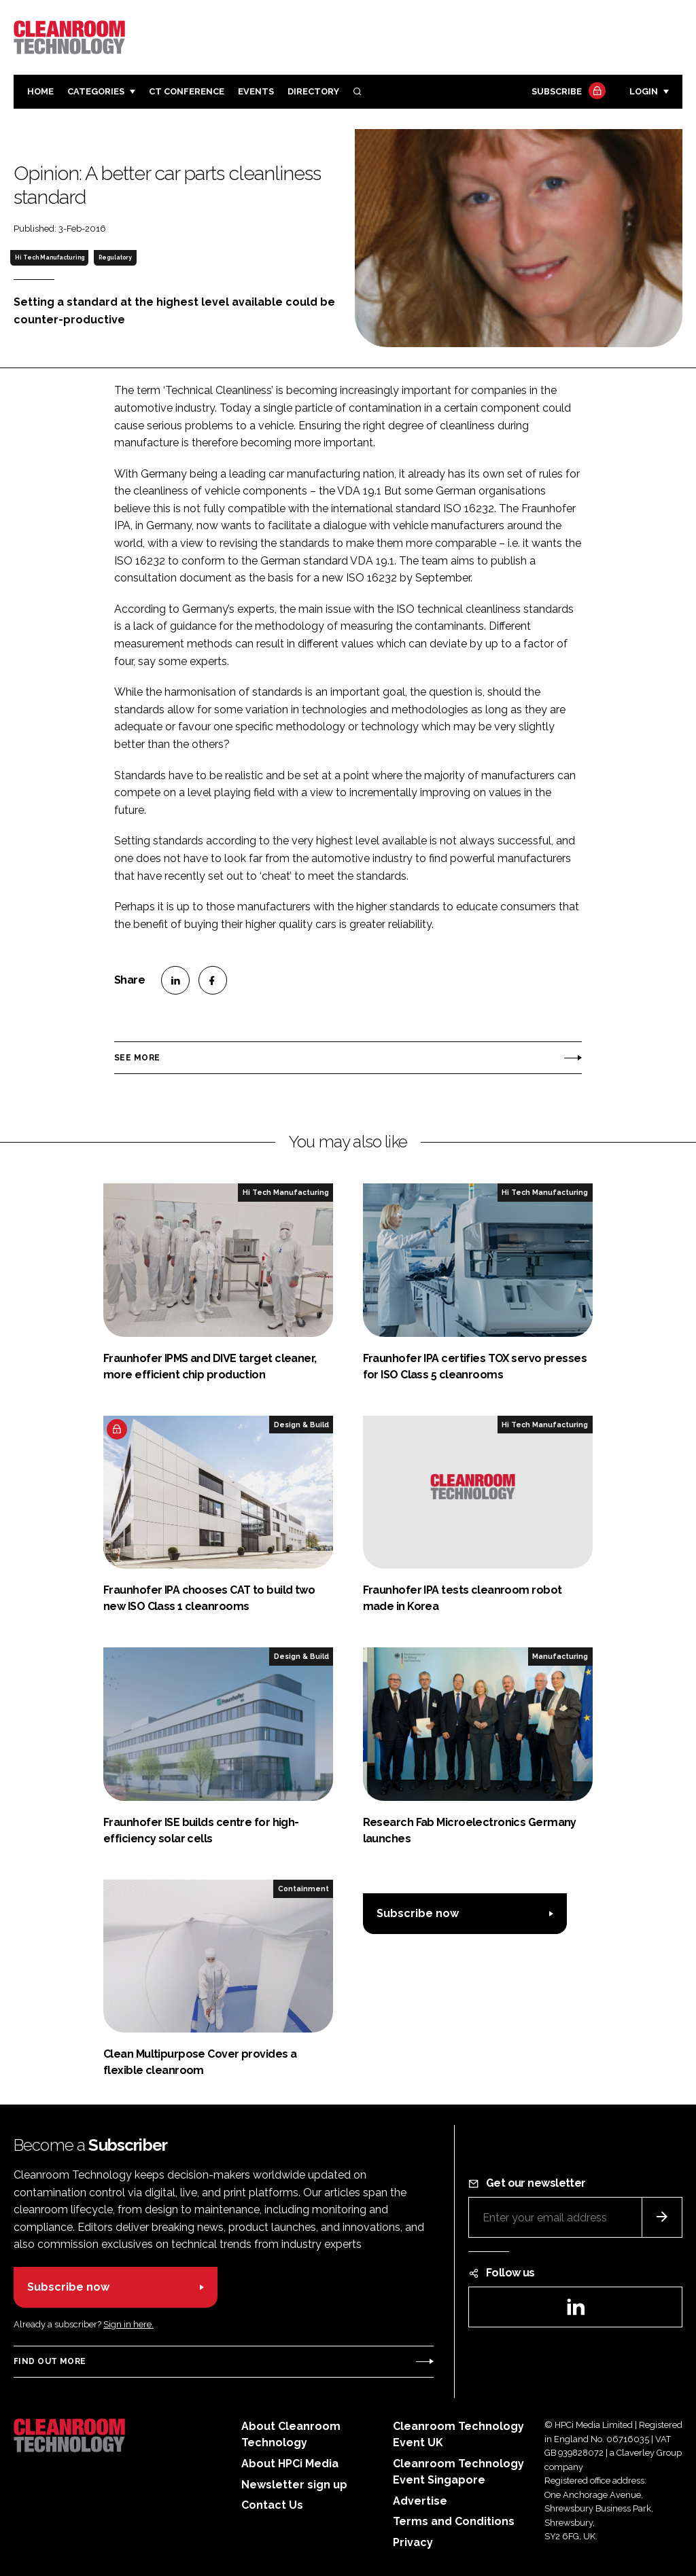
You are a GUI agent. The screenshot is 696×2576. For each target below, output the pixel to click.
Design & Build (301, 1424)
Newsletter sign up (294, 2484)
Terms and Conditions (454, 2521)
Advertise (420, 2500)
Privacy (413, 2542)
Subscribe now (418, 1913)
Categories (95, 91)
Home (40, 91)
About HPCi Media (289, 2463)
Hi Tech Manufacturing (49, 257)
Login (643, 91)
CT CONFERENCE (186, 91)
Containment (303, 1888)
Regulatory (115, 257)
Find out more (50, 2361)
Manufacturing (560, 1656)
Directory (313, 91)
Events (256, 91)
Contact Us (272, 2505)
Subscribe (567, 92)
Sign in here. (128, 2324)
